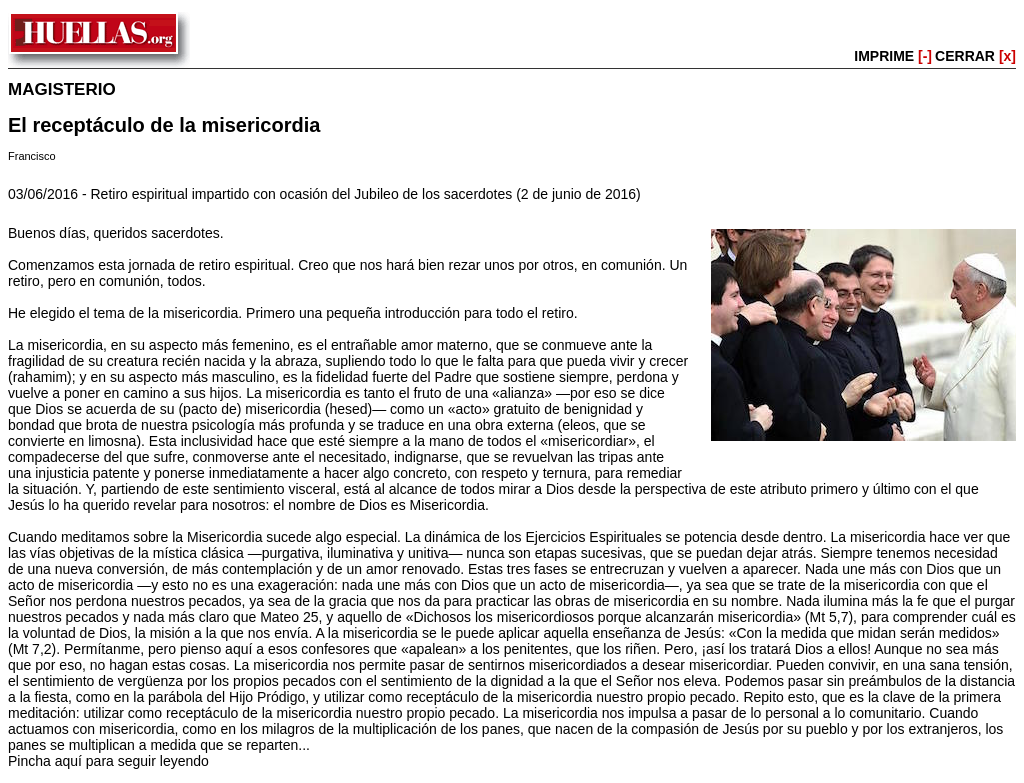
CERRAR (975, 56)
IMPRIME (893, 56)
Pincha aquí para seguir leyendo (108, 761)
